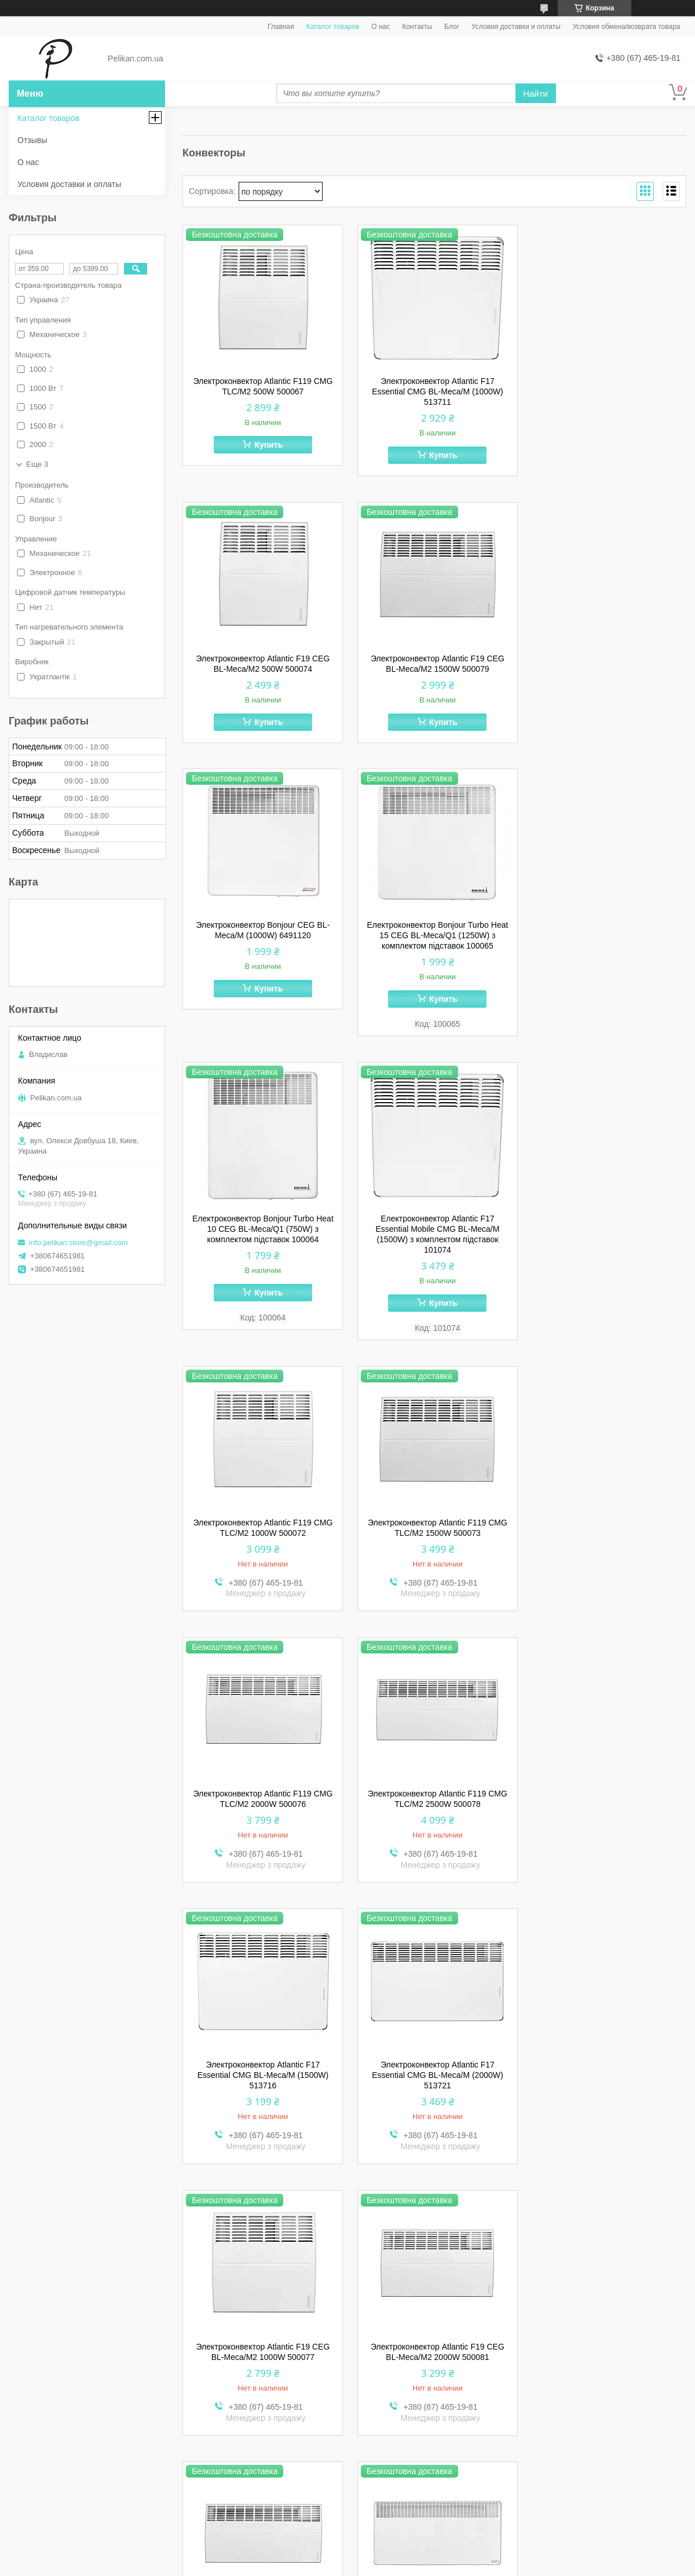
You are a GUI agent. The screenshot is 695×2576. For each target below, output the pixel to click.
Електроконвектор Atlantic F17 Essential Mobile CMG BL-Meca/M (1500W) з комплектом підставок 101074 (434, 967)
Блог (451, 27)
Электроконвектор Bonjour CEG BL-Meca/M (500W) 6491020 (262, 2086)
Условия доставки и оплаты (516, 27)
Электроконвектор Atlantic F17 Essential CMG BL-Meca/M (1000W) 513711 (434, 391)
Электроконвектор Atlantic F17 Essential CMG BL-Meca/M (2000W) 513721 (434, 1538)
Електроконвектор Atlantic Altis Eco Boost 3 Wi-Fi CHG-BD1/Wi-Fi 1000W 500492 (607, 2363)
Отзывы (32, 140)
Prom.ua (397, 2555)
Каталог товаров (333, 27)
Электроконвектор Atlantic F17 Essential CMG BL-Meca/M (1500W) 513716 (261, 1538)
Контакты (417, 27)
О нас (380, 27)
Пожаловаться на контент (320, 2565)
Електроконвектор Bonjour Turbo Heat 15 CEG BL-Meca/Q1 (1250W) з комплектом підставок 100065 (607, 669)
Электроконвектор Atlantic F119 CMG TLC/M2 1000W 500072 (606, 957)
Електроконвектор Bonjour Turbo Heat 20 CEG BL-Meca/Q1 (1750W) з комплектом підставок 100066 (261, 2363)
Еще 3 (37, 464)
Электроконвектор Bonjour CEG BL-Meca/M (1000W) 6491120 (435, 664)
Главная (281, 27)
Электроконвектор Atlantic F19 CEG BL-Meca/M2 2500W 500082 (435, 1815)
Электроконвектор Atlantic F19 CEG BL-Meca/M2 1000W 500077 (607, 1533)
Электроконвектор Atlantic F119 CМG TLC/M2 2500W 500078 (606, 1261)
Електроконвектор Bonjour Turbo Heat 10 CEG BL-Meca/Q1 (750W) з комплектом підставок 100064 (261, 962)
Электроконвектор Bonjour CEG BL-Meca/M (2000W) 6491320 (607, 2086)
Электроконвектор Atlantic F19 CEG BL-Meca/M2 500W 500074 (607, 386)
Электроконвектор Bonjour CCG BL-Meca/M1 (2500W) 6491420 (607, 1815)
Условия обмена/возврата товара (627, 27)
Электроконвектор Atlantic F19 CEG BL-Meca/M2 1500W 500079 (262, 664)
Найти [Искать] (535, 93)
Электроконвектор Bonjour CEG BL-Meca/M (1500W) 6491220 (435, 2086)
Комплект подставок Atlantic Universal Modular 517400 (434, 2358)
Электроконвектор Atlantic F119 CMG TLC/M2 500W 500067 (262, 386)
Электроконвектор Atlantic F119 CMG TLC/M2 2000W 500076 (434, 1261)
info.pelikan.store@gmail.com (78, 1242)
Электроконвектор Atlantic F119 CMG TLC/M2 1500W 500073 (262, 1261)
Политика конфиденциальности (418, 2565)
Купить (268, 444)
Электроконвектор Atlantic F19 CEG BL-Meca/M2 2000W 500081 (262, 1815)
